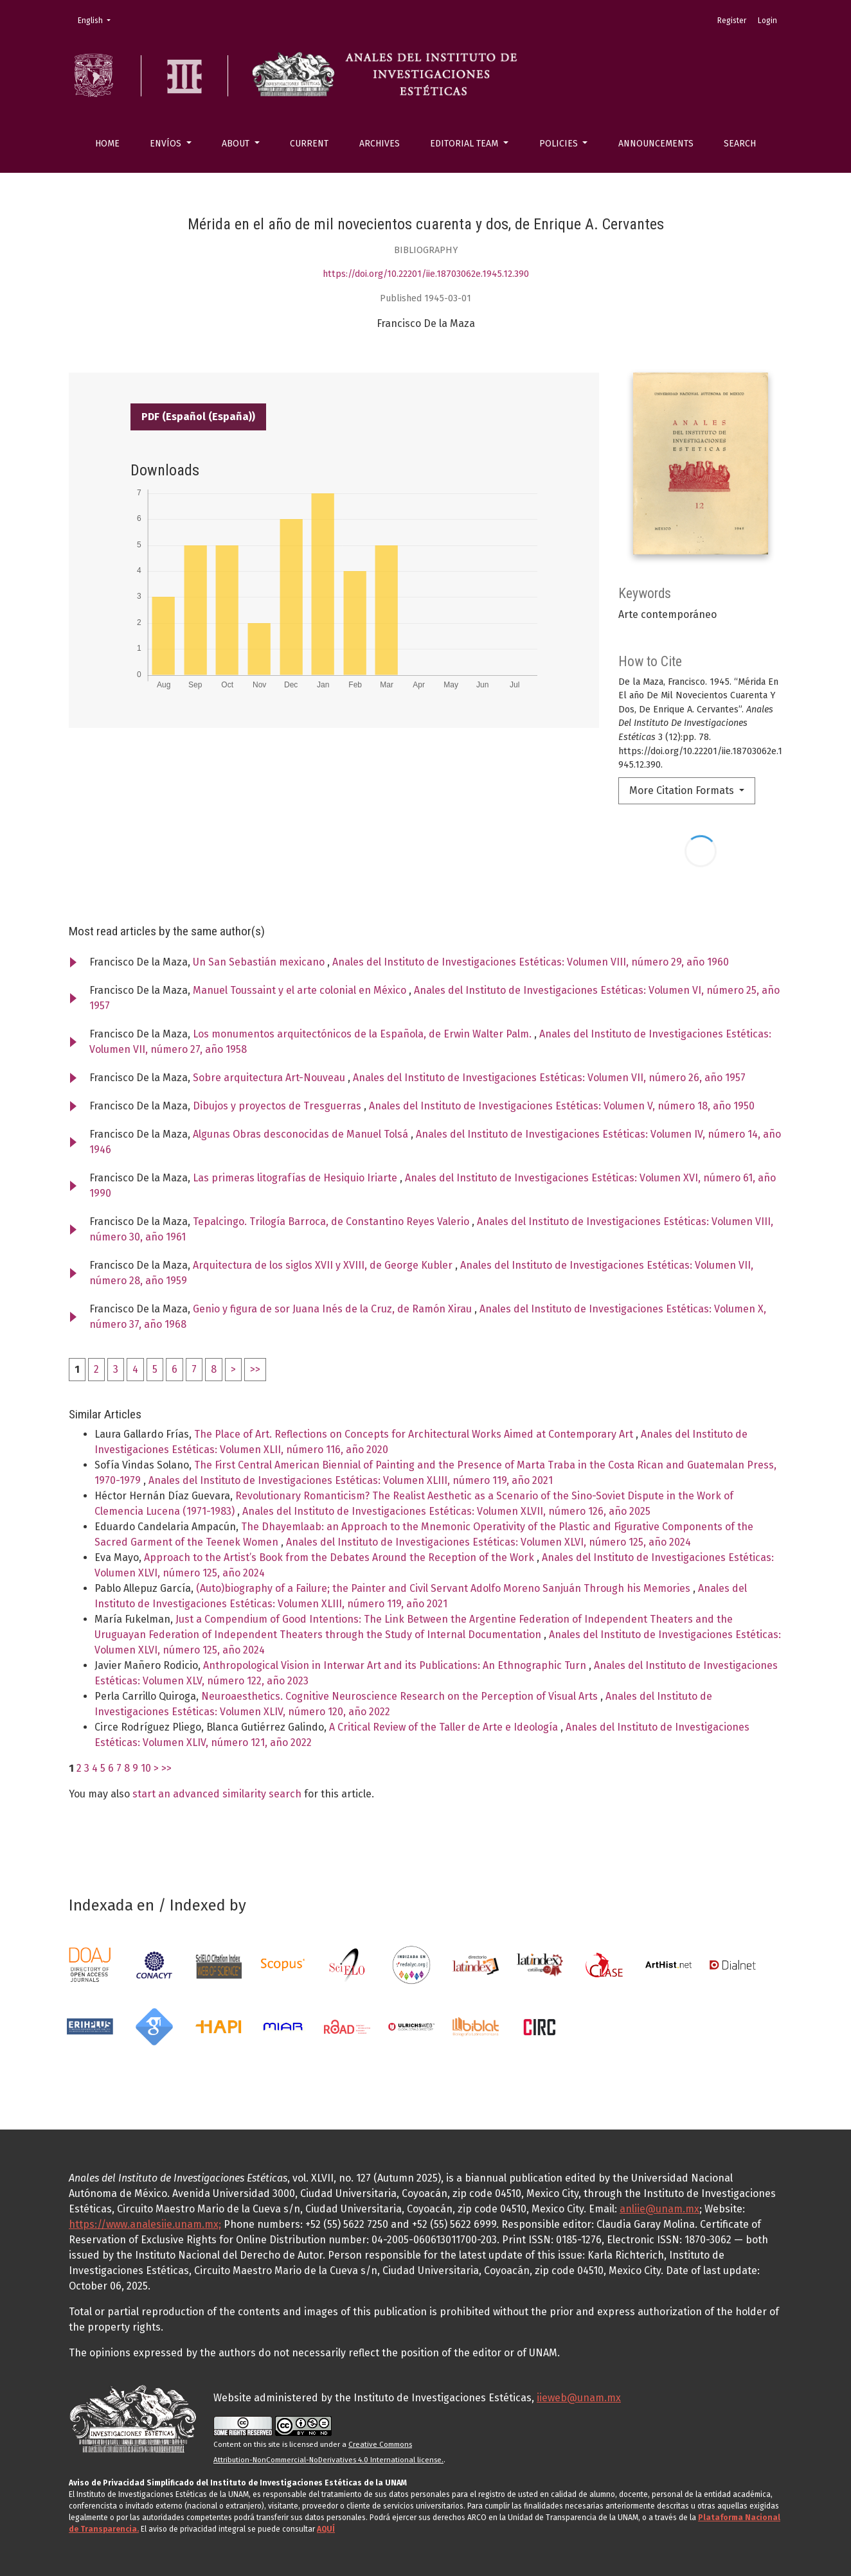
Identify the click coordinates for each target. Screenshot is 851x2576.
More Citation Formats (683, 790)
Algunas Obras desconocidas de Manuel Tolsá (302, 1134)
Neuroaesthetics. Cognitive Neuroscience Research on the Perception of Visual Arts (400, 1696)
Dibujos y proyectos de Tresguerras (278, 1106)
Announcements (656, 143)
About (237, 143)
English (98, 19)
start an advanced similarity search (216, 1794)
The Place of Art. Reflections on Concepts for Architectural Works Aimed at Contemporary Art (415, 1434)
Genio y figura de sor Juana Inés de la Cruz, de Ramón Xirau (333, 1309)
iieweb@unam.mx (579, 2398)
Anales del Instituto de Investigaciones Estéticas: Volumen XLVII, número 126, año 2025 (446, 1511)
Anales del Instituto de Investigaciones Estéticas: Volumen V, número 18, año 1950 (562, 1106)
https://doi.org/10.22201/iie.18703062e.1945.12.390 (426, 274)
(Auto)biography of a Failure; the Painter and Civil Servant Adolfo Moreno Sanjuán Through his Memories (444, 1588)
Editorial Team (465, 143)
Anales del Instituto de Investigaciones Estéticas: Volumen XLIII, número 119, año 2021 (350, 1480)
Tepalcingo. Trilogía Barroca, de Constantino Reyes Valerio (332, 1221)
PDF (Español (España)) (198, 416)
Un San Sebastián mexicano (260, 962)
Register (731, 20)
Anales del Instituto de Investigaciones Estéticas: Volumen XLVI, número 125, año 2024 (488, 1542)
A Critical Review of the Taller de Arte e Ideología (444, 1727)
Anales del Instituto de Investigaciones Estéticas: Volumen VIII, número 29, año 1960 (530, 962)
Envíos (167, 143)
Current (309, 143)
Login (767, 20)
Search (740, 143)
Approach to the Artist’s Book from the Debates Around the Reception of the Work (340, 1557)
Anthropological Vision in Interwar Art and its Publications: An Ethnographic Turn (396, 1665)
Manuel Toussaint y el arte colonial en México (301, 990)
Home (107, 143)
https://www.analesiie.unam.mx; (145, 2224)
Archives (379, 143)
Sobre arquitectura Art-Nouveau (270, 1078)
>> (255, 1369)
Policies (559, 143)
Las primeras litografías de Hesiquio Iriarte (296, 1178)
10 (146, 1768)
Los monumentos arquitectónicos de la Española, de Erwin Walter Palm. (363, 1034)
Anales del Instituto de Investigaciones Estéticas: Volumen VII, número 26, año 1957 (549, 1078)
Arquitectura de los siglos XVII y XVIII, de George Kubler (324, 1265)
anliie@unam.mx (659, 2209)
